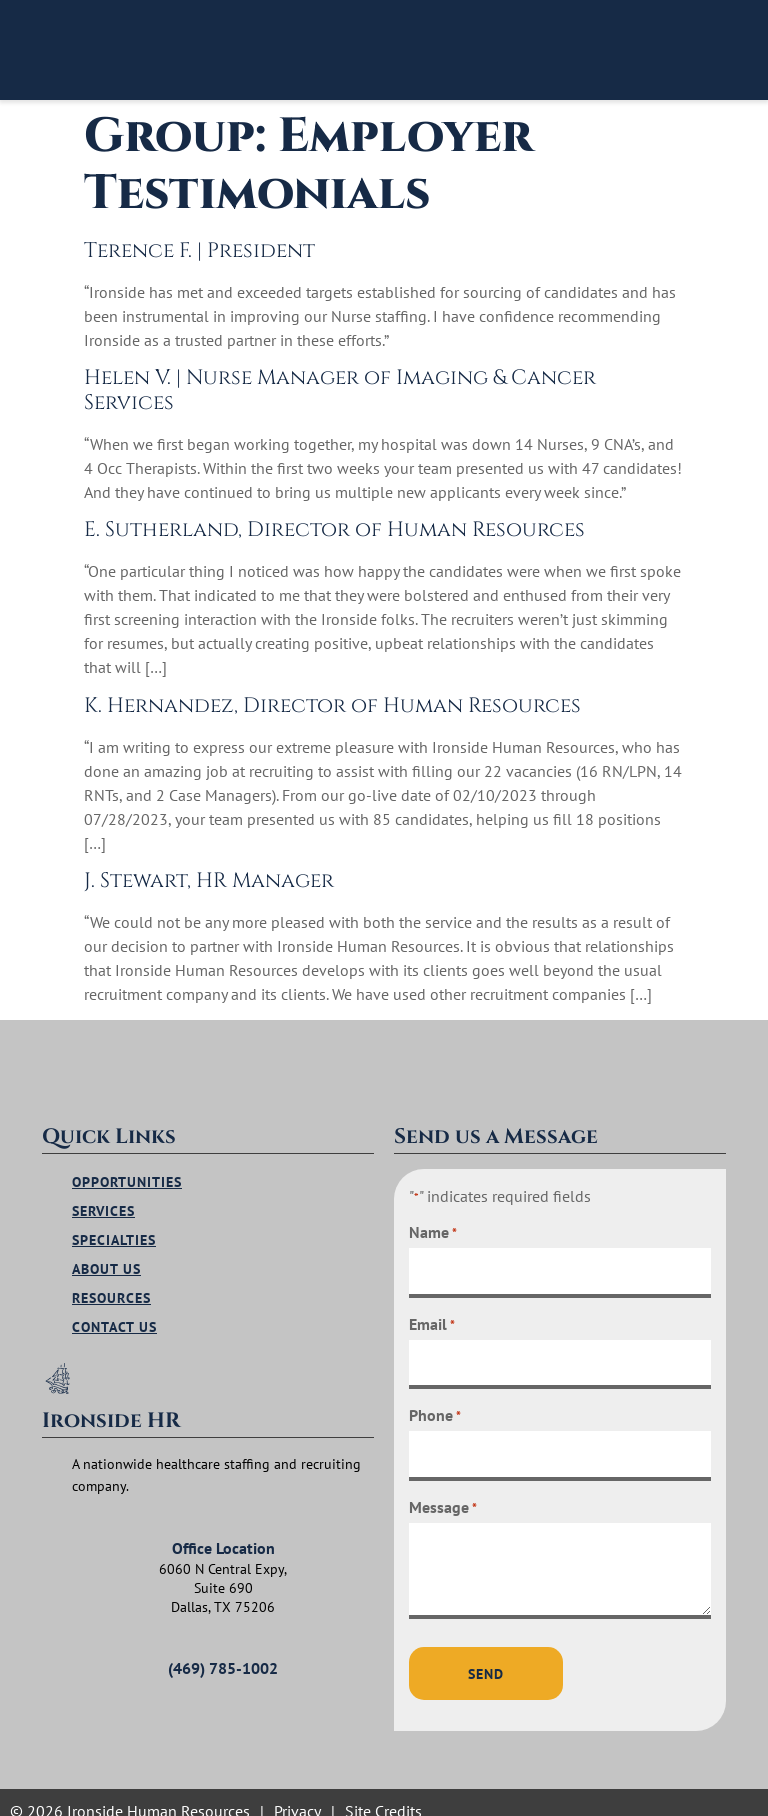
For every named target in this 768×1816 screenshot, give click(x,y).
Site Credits (383, 1794)
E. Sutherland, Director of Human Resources (334, 530)
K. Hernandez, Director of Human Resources (332, 706)
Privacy (297, 1794)
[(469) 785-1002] (82, 1624)
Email (432, 1315)
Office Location (223, 1536)
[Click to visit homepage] (149, 50)
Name (433, 1226)
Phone (435, 1403)
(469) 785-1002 (223, 1656)
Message (443, 1492)
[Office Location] (82, 1504)
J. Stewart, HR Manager (209, 881)
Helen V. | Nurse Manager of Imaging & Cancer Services (340, 390)
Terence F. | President (199, 251)
